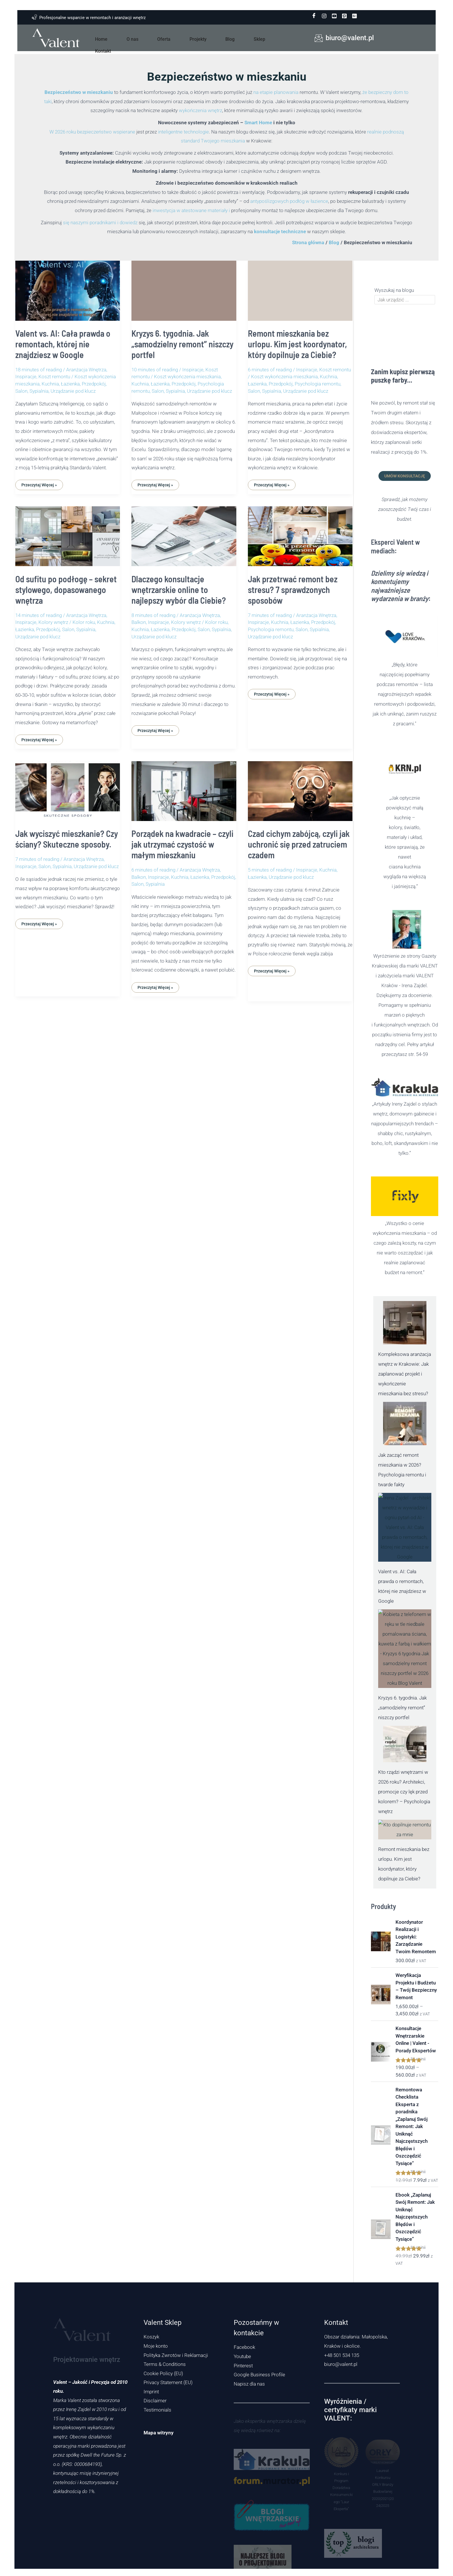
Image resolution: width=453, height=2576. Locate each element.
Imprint (151, 2392)
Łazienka (70, 384)
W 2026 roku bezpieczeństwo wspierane (92, 132)
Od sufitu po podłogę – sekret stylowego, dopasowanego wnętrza (66, 589)
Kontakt (264, 37)
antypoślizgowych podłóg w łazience (289, 201)
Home (117, 37)
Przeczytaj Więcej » (39, 483)
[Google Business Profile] (354, 16)
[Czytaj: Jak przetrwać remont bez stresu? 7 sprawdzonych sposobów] (300, 532)
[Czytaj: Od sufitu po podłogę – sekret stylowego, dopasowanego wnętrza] (67, 532)
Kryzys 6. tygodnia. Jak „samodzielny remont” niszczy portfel (182, 344)
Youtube (242, 2356)
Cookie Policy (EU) (163, 2373)
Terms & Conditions (165, 2364)
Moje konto (156, 2346)
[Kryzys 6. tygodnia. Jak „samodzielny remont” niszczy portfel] (404, 1648)
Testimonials (157, 2410)
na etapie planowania (275, 92)
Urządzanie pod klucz (73, 391)
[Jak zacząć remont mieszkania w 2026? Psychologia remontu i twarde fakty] (404, 1423)
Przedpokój (94, 384)
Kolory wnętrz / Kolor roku (66, 622)
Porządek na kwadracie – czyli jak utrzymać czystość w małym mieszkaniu (182, 844)
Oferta (165, 37)
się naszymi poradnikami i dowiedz (100, 222)
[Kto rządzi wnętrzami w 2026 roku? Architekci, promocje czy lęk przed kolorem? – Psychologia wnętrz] (404, 1744)
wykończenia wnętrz (200, 110)
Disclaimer (155, 2400)
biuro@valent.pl (340, 2364)
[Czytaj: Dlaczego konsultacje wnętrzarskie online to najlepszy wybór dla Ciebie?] (184, 532)
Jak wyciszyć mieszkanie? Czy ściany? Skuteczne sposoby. (66, 838)
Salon (21, 391)
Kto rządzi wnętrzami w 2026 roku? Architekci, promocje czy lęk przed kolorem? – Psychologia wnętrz (404, 1791)
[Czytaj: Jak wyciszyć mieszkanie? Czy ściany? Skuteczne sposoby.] (67, 787)
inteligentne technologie (183, 132)
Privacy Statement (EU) (168, 2382)
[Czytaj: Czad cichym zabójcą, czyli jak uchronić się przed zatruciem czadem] (300, 787)
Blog (216, 37)
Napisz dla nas (249, 2384)
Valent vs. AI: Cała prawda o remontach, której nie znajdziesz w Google (62, 344)
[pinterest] (344, 16)
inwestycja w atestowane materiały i (191, 210)
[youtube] (334, 16)
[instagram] (324, 16)
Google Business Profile (259, 2374)
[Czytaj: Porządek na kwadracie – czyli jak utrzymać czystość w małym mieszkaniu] (184, 787)
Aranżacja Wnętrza (86, 369)
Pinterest (243, 2366)
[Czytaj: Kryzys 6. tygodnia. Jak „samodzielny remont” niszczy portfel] (184, 287)
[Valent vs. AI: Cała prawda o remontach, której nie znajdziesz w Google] (404, 1527)
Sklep (238, 37)
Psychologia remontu (317, 384)
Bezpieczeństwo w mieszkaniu (78, 92)
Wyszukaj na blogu (394, 290)
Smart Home (258, 122)
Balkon (138, 622)
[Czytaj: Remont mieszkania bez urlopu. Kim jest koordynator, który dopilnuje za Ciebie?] (300, 287)
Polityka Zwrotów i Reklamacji (176, 2355)
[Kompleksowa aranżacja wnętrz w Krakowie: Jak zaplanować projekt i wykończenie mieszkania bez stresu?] (404, 1322)
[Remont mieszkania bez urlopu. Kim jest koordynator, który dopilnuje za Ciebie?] (404, 1829)
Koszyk (151, 2337)
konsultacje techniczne (280, 231)
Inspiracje (25, 376)
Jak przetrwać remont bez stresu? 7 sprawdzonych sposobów (292, 589)
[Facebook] (313, 16)
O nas (141, 37)
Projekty (191, 37)
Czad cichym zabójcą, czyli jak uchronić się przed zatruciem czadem (299, 844)
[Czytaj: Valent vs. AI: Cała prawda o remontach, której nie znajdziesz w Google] (67, 287)
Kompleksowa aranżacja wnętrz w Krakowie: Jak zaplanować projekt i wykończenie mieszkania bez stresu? (404, 1373)
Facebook (244, 2347)
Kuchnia (50, 384)
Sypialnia (39, 391)
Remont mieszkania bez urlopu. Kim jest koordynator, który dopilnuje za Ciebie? (297, 344)
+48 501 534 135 (341, 2355)
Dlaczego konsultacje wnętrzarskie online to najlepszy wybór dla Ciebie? (178, 589)
